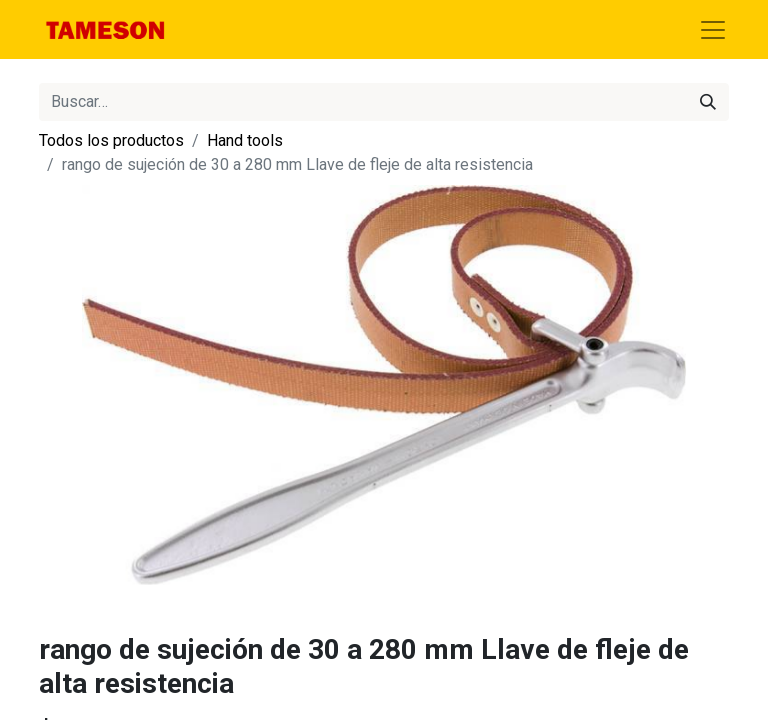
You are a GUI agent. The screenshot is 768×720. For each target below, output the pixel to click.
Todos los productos (111, 140)
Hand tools (245, 140)
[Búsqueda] (708, 102)
